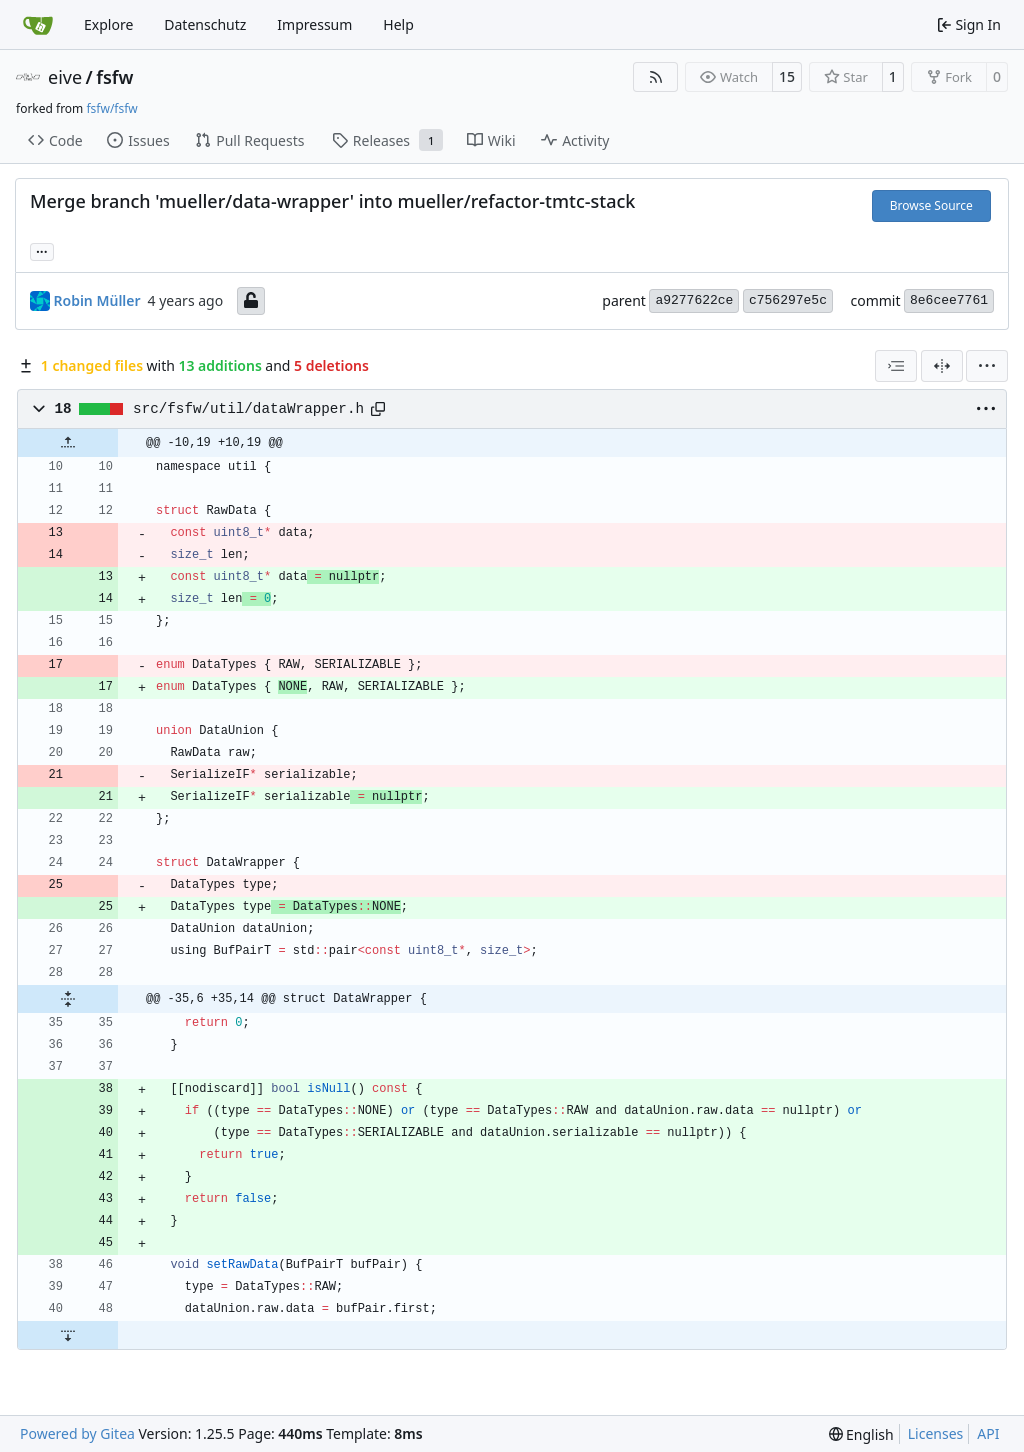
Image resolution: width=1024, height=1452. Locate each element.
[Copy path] (378, 409)
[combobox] (896, 366)
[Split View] (942, 366)
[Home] (38, 25)
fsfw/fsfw (111, 108)
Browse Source (931, 205)
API (988, 1433)
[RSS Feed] (656, 77)
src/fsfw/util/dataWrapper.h (248, 409)
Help (398, 24)
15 (787, 76)
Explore (108, 24)
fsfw (114, 77)
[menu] (987, 366)
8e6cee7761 (949, 300)
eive (65, 77)
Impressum (314, 24)
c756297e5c (788, 300)
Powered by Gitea (77, 1433)
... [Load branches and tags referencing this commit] (42, 250)
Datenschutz (205, 24)
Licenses (936, 1433)
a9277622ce (694, 300)
